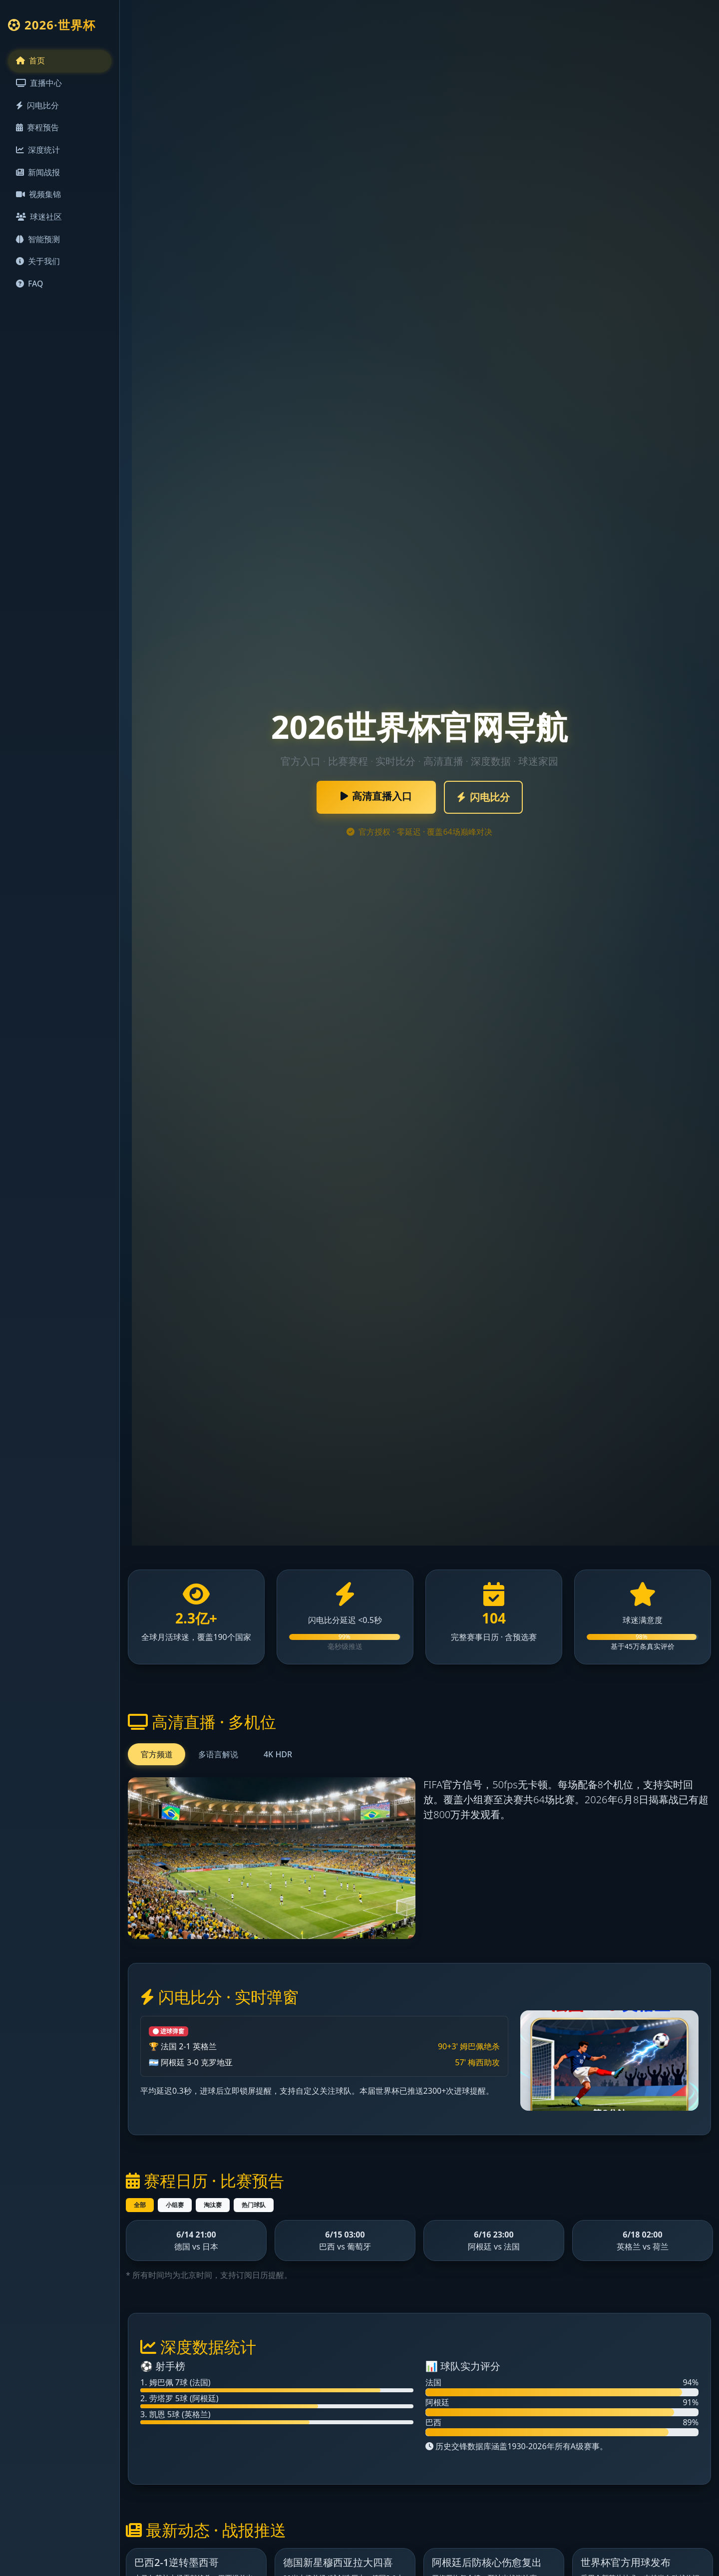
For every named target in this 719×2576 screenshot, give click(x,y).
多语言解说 (218, 1754)
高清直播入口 (376, 796)
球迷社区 (39, 223)
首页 (30, 61)
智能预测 (38, 246)
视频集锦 (38, 200)
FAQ (29, 293)
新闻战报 (38, 177)
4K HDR (278, 1754)
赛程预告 (37, 130)
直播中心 (39, 84)
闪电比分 (37, 107)
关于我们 (38, 270)
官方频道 (157, 1754)
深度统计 (38, 154)
